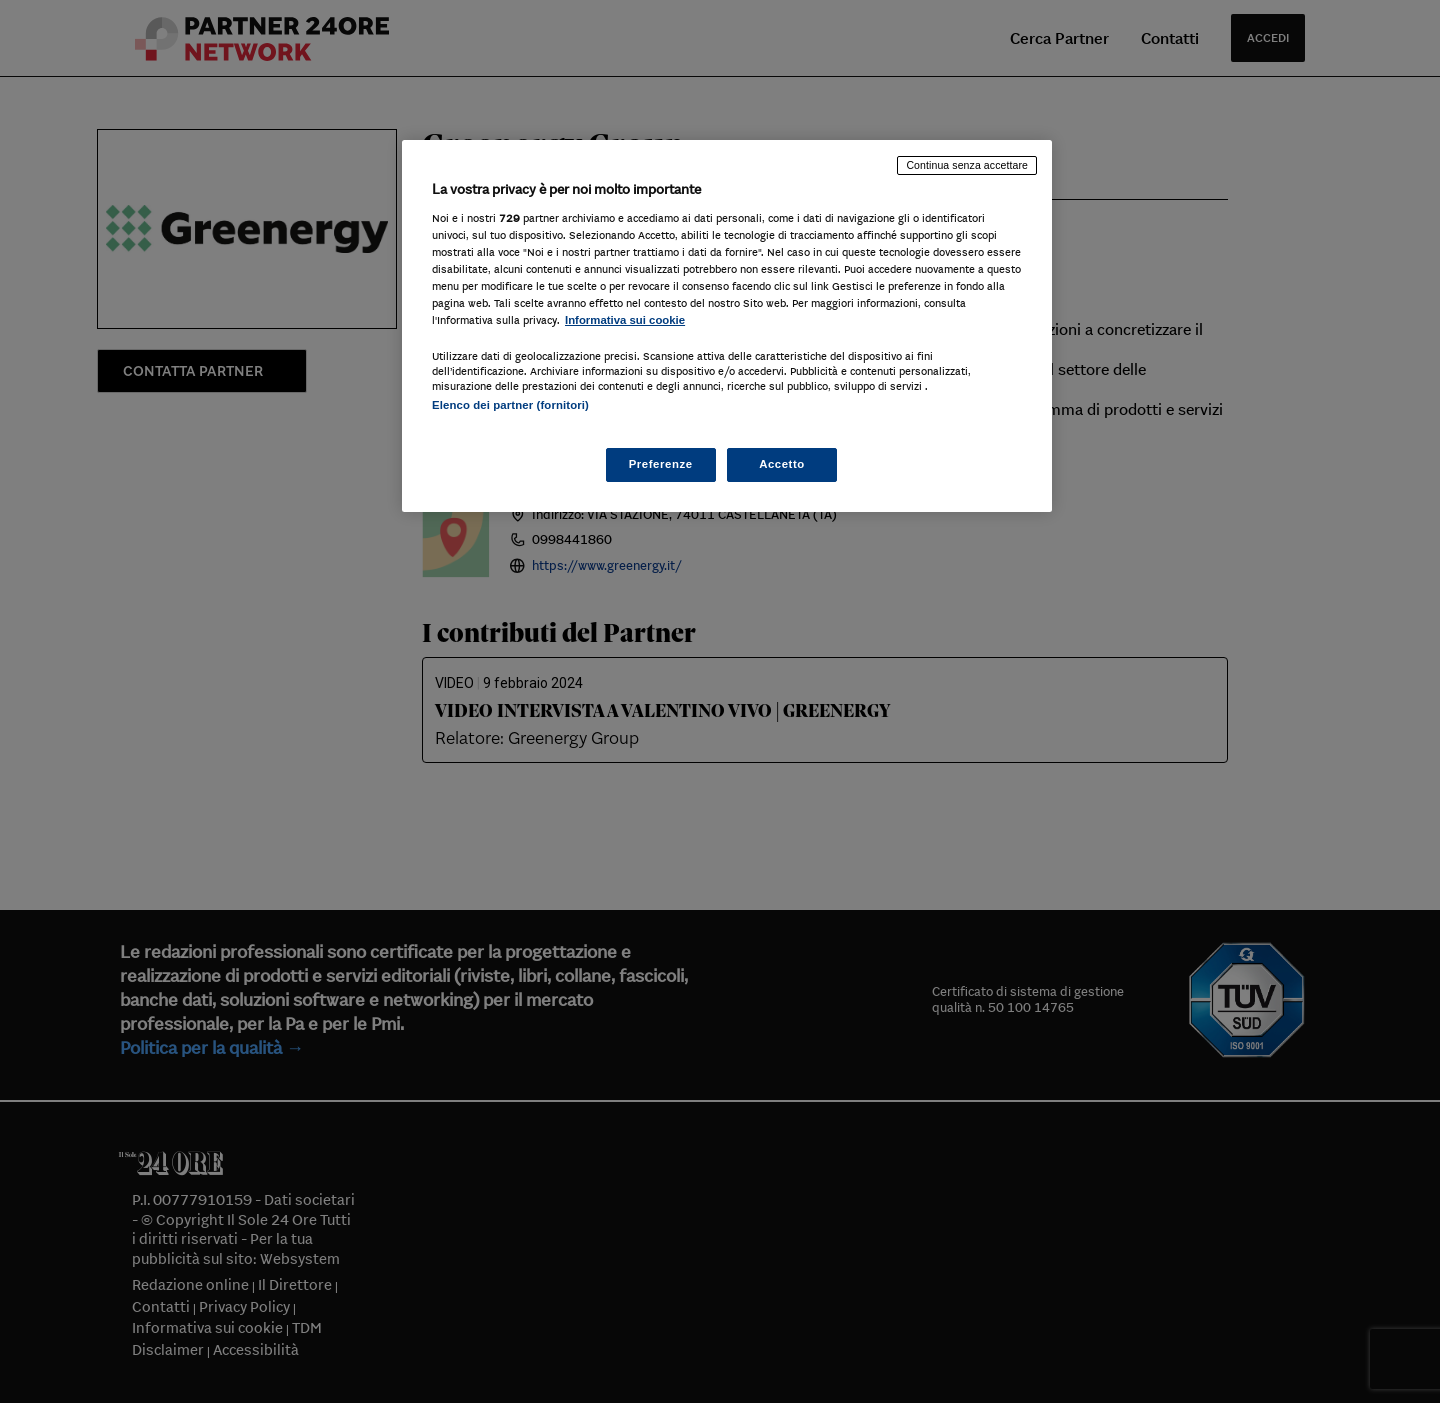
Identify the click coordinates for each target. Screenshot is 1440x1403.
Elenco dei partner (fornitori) (510, 405)
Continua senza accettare (967, 165)
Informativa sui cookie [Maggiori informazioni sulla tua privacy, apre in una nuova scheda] (625, 320)
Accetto (782, 464)
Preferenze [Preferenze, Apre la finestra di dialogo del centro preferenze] (661, 464)
